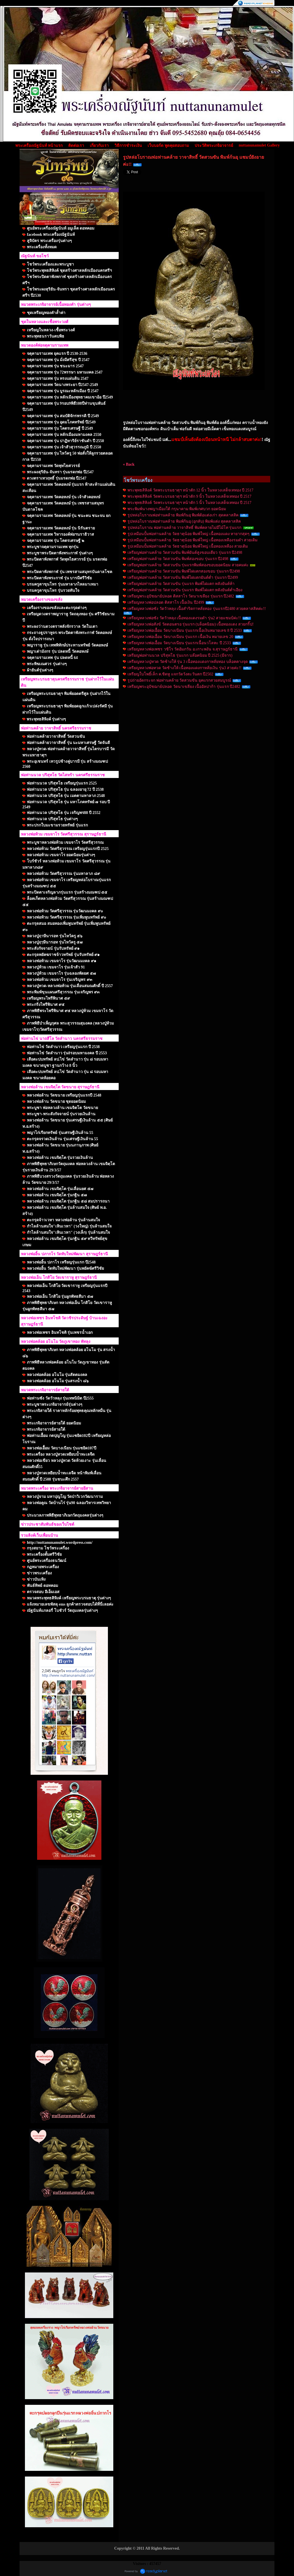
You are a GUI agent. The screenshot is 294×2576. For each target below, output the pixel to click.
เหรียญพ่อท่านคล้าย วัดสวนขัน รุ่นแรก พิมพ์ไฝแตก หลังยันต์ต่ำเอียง (184, 590)
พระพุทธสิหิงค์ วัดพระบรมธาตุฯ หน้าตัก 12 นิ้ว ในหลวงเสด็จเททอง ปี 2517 (190, 490)
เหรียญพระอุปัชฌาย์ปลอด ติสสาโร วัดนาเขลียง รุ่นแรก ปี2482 (180, 596)
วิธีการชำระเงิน (128, 145)
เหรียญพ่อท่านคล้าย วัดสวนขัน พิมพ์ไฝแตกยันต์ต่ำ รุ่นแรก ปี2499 (182, 577)
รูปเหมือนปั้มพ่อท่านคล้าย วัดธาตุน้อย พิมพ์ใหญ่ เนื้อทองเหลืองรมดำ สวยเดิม (192, 540)
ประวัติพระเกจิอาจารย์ (214, 145)
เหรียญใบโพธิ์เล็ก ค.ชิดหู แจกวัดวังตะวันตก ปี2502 (170, 674)
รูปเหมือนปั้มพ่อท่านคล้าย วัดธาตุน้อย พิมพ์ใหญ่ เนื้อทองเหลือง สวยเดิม (187, 546)
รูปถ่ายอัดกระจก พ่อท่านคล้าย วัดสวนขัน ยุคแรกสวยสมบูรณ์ (179, 680)
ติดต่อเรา (76, 145)
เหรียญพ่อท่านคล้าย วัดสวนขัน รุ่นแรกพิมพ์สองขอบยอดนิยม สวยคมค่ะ (188, 565)
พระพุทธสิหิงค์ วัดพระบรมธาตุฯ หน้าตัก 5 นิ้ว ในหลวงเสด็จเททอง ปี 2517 (189, 503)
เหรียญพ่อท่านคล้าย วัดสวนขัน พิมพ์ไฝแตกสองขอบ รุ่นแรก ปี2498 (183, 571)
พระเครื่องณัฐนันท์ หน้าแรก (39, 145)
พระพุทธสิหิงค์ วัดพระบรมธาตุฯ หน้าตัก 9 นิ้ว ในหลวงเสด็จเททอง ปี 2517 (189, 496)
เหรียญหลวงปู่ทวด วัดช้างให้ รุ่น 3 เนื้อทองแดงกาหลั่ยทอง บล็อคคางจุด (187, 662)
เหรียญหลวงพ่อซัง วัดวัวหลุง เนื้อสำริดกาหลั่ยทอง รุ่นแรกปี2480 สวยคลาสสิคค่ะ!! (196, 609)
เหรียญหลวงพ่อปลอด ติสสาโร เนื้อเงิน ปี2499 (166, 602)
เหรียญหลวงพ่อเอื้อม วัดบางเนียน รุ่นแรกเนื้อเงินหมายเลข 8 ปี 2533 (184, 630)
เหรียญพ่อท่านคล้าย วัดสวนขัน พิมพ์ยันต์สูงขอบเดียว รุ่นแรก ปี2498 (184, 552)
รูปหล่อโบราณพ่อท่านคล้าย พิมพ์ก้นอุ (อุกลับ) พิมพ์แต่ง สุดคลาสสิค (184, 521)
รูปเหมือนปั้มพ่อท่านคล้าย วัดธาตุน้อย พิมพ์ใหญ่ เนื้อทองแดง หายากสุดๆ (188, 534)
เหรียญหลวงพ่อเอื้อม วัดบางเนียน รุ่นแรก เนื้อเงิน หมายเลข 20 (180, 637)
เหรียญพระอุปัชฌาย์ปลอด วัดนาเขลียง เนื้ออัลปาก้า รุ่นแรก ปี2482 (183, 686)
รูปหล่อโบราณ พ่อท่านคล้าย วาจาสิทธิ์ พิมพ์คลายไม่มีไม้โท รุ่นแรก (184, 527)
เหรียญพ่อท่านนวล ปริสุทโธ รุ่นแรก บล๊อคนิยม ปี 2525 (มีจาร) (179, 655)
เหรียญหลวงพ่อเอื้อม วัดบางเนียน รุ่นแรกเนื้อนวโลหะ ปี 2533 (179, 643)
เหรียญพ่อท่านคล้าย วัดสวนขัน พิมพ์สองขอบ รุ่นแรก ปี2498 (177, 559)
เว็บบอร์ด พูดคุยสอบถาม (168, 145)
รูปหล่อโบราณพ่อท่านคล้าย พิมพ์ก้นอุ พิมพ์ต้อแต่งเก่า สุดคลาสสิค (182, 515)
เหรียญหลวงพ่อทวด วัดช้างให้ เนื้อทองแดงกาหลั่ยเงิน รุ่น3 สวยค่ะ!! (184, 668)
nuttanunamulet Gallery (259, 145)
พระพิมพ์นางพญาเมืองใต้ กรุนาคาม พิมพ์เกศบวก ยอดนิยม (176, 509)
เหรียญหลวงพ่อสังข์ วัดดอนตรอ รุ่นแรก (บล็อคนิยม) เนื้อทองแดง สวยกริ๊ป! (190, 624)
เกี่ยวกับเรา (99, 145)
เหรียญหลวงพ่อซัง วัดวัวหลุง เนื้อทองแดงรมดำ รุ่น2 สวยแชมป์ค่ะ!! (184, 618)
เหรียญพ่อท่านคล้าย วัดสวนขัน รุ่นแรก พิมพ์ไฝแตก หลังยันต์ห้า (181, 584)
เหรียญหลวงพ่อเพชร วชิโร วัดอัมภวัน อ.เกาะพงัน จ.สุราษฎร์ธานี (182, 649)
